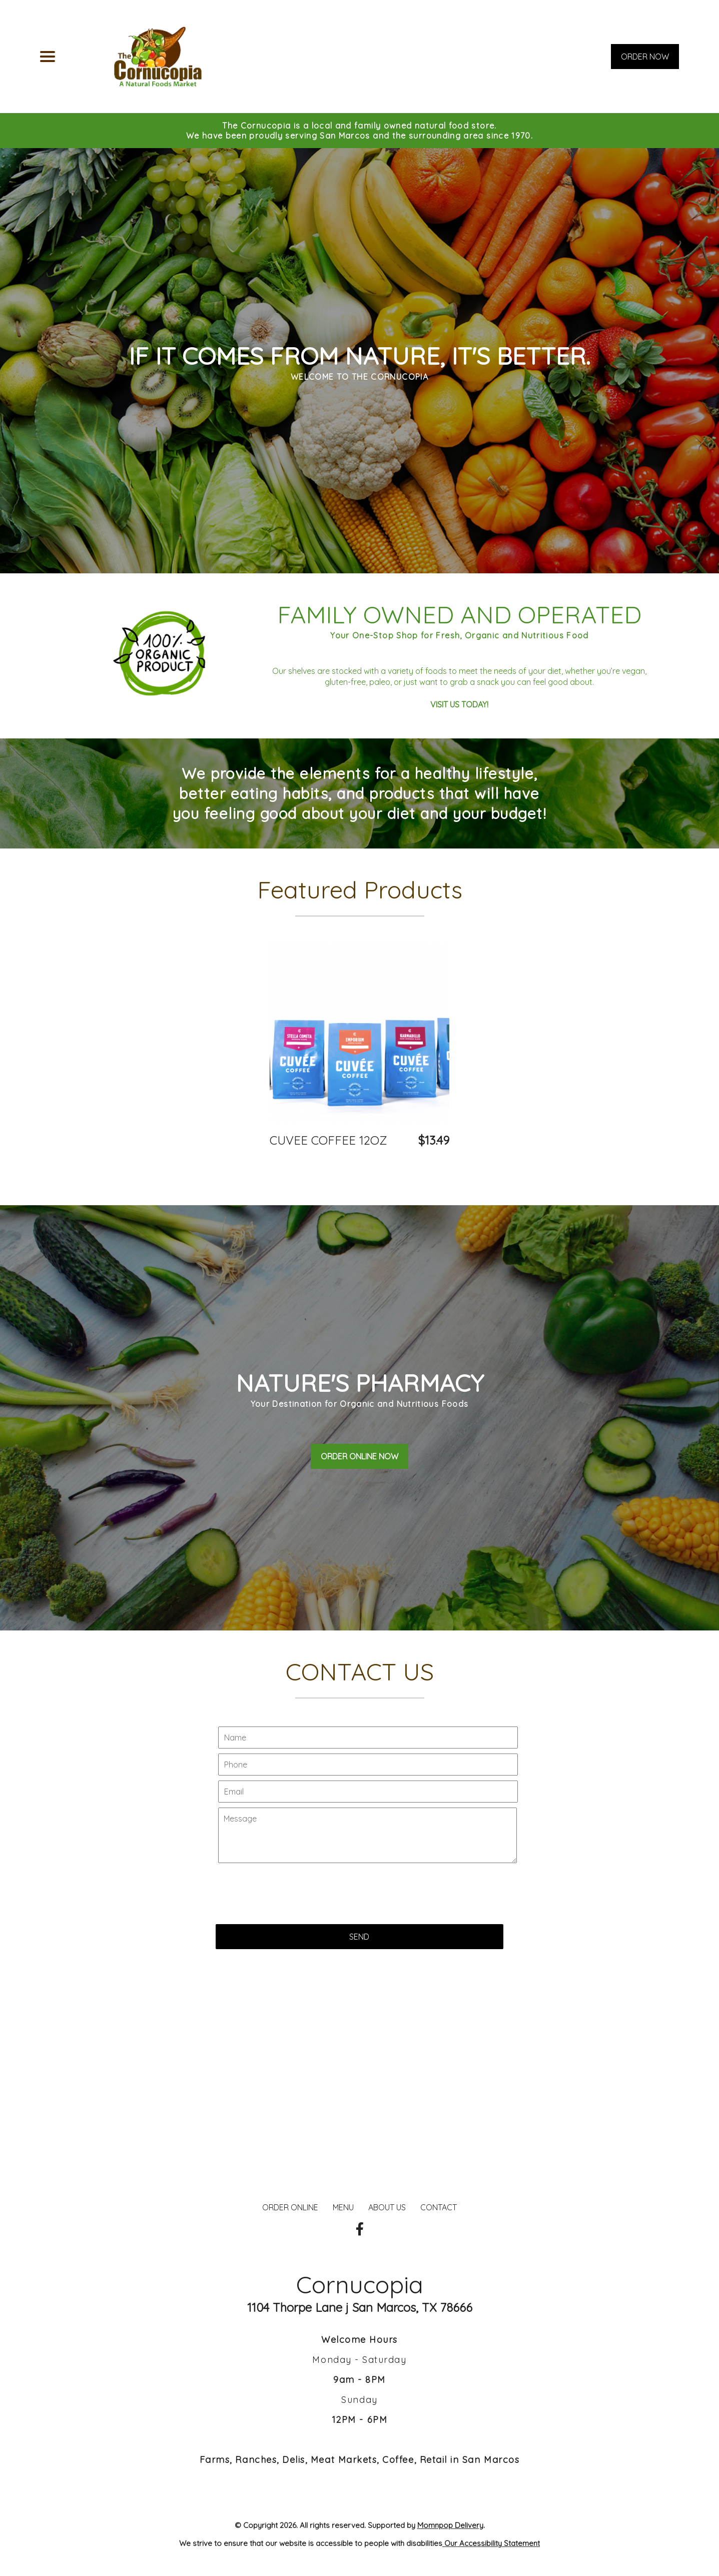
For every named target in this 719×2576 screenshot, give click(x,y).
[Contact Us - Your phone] (368, 1828)
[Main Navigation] (47, 56)
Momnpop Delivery (450, 2525)
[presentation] (292, 1952)
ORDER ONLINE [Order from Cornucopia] (290, 2207)
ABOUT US (387, 2207)
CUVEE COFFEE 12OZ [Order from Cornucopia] (328, 1140)
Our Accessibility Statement (491, 2543)
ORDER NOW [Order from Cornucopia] (645, 57)
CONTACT (438, 2207)
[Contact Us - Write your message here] (367, 1899)
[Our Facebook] (360, 2229)
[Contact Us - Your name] (368, 1801)
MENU (343, 2207)
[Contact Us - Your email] (368, 1855)
